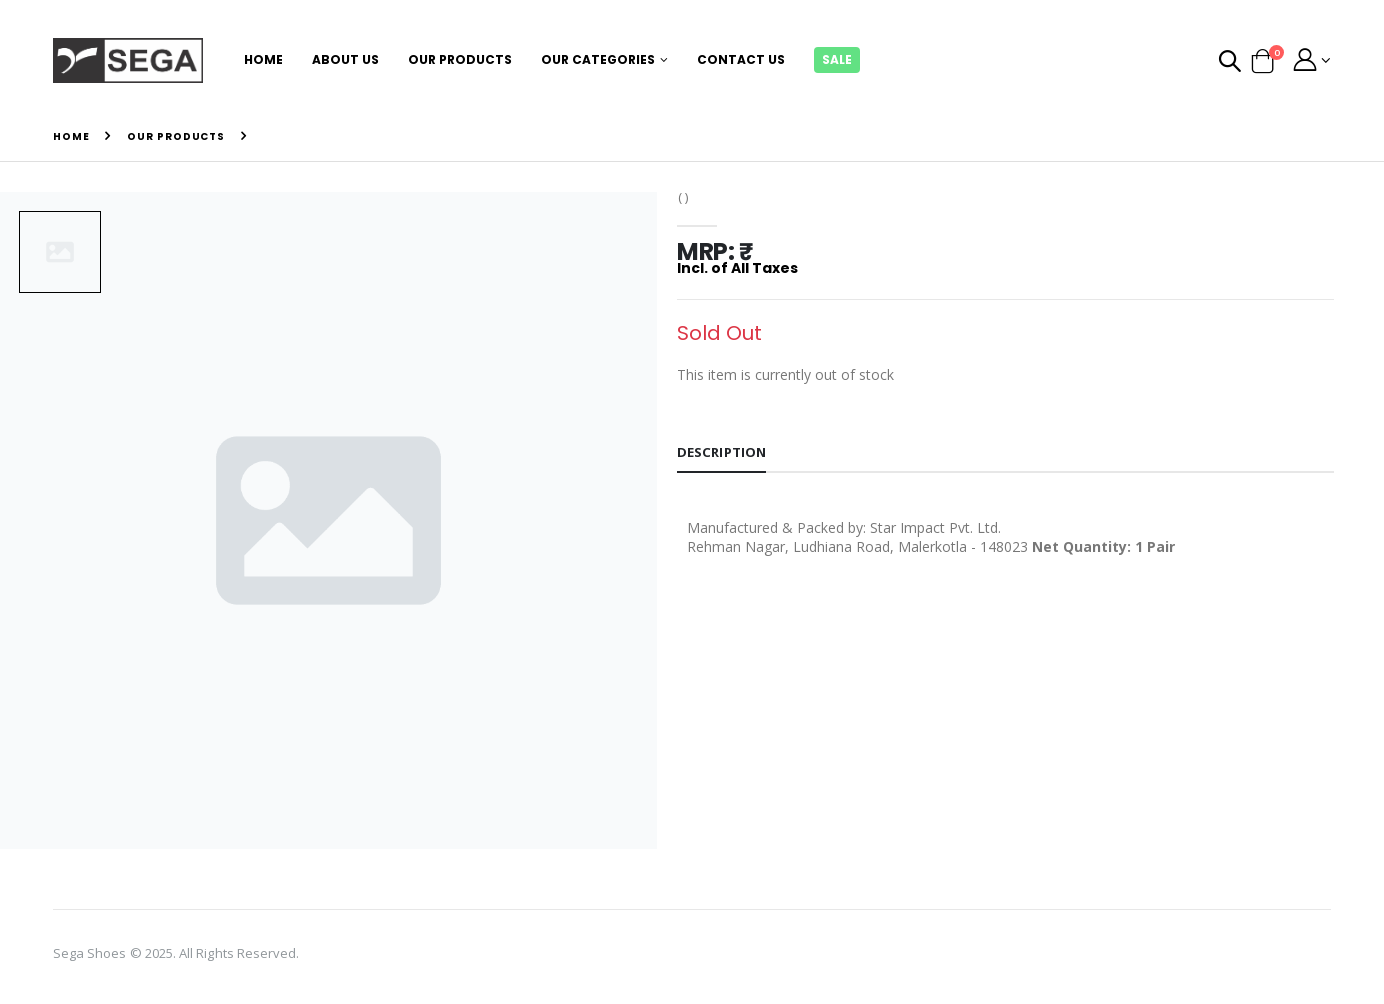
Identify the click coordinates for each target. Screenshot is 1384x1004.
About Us (345, 59)
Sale (837, 59)
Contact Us (741, 59)
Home (263, 59)
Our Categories (598, 59)
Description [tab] (724, 454)
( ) (684, 197)
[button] (1228, 62)
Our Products (460, 59)
